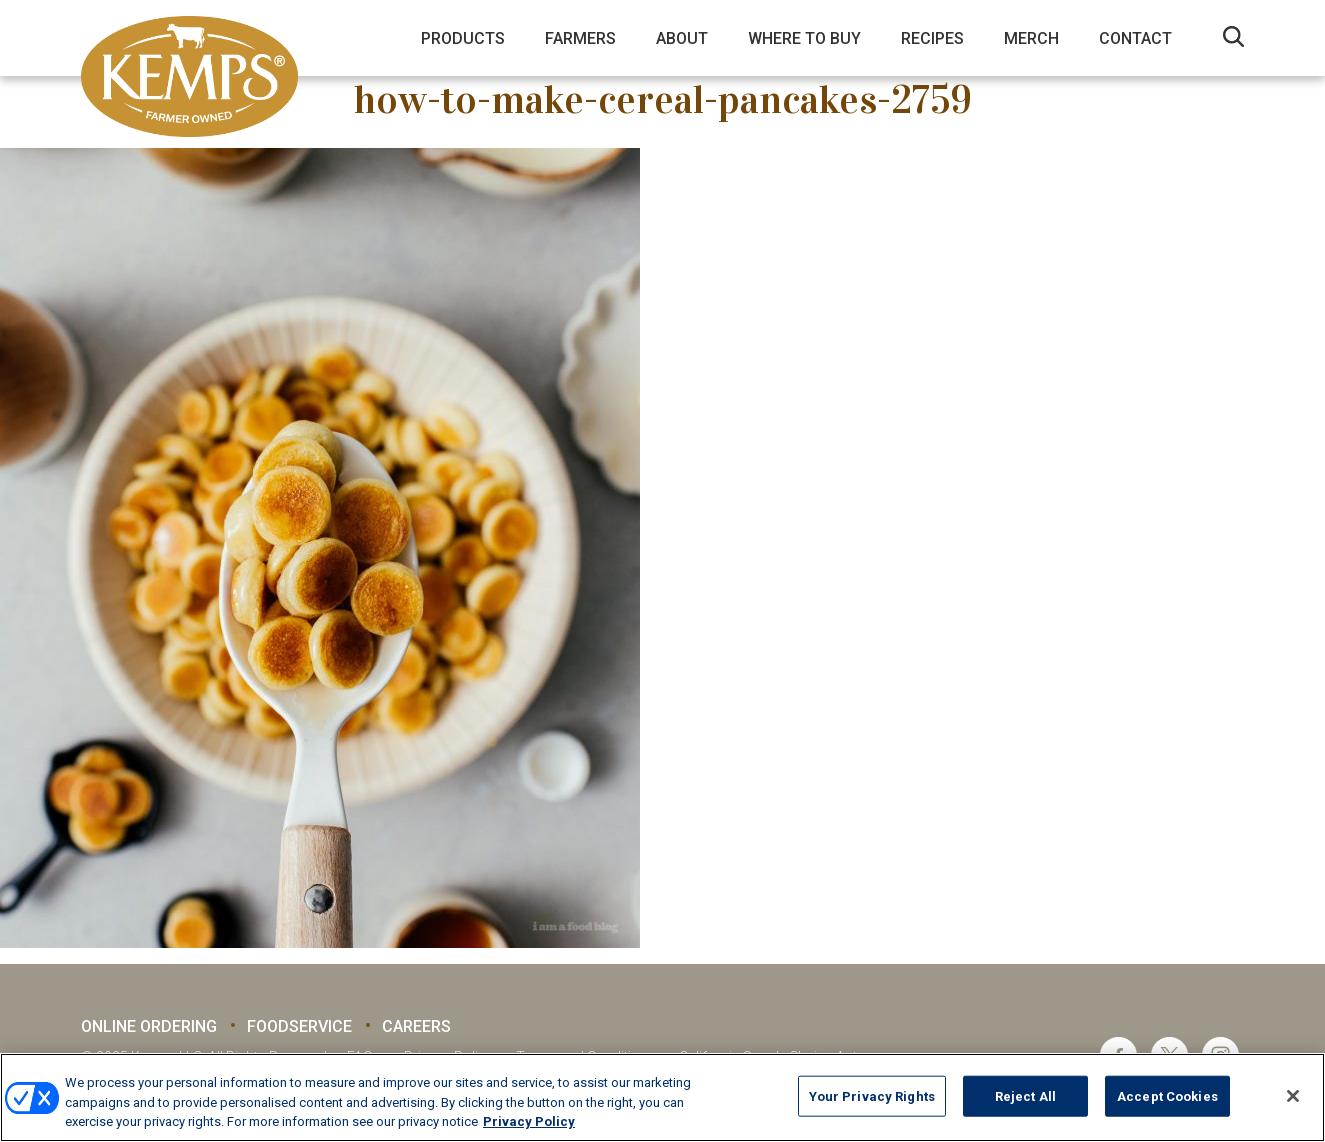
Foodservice (299, 1026)
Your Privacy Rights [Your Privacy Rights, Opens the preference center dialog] (872, 1095)
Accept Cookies (1167, 1095)
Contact (1135, 38)
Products (463, 38)
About (682, 38)
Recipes (932, 38)
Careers (416, 1026)
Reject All (1025, 1095)
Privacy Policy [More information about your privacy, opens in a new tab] (529, 1121)
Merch (1031, 38)
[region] (662, 1097)
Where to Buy (804, 38)
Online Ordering (149, 1026)
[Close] (1293, 1096)
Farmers (580, 38)
